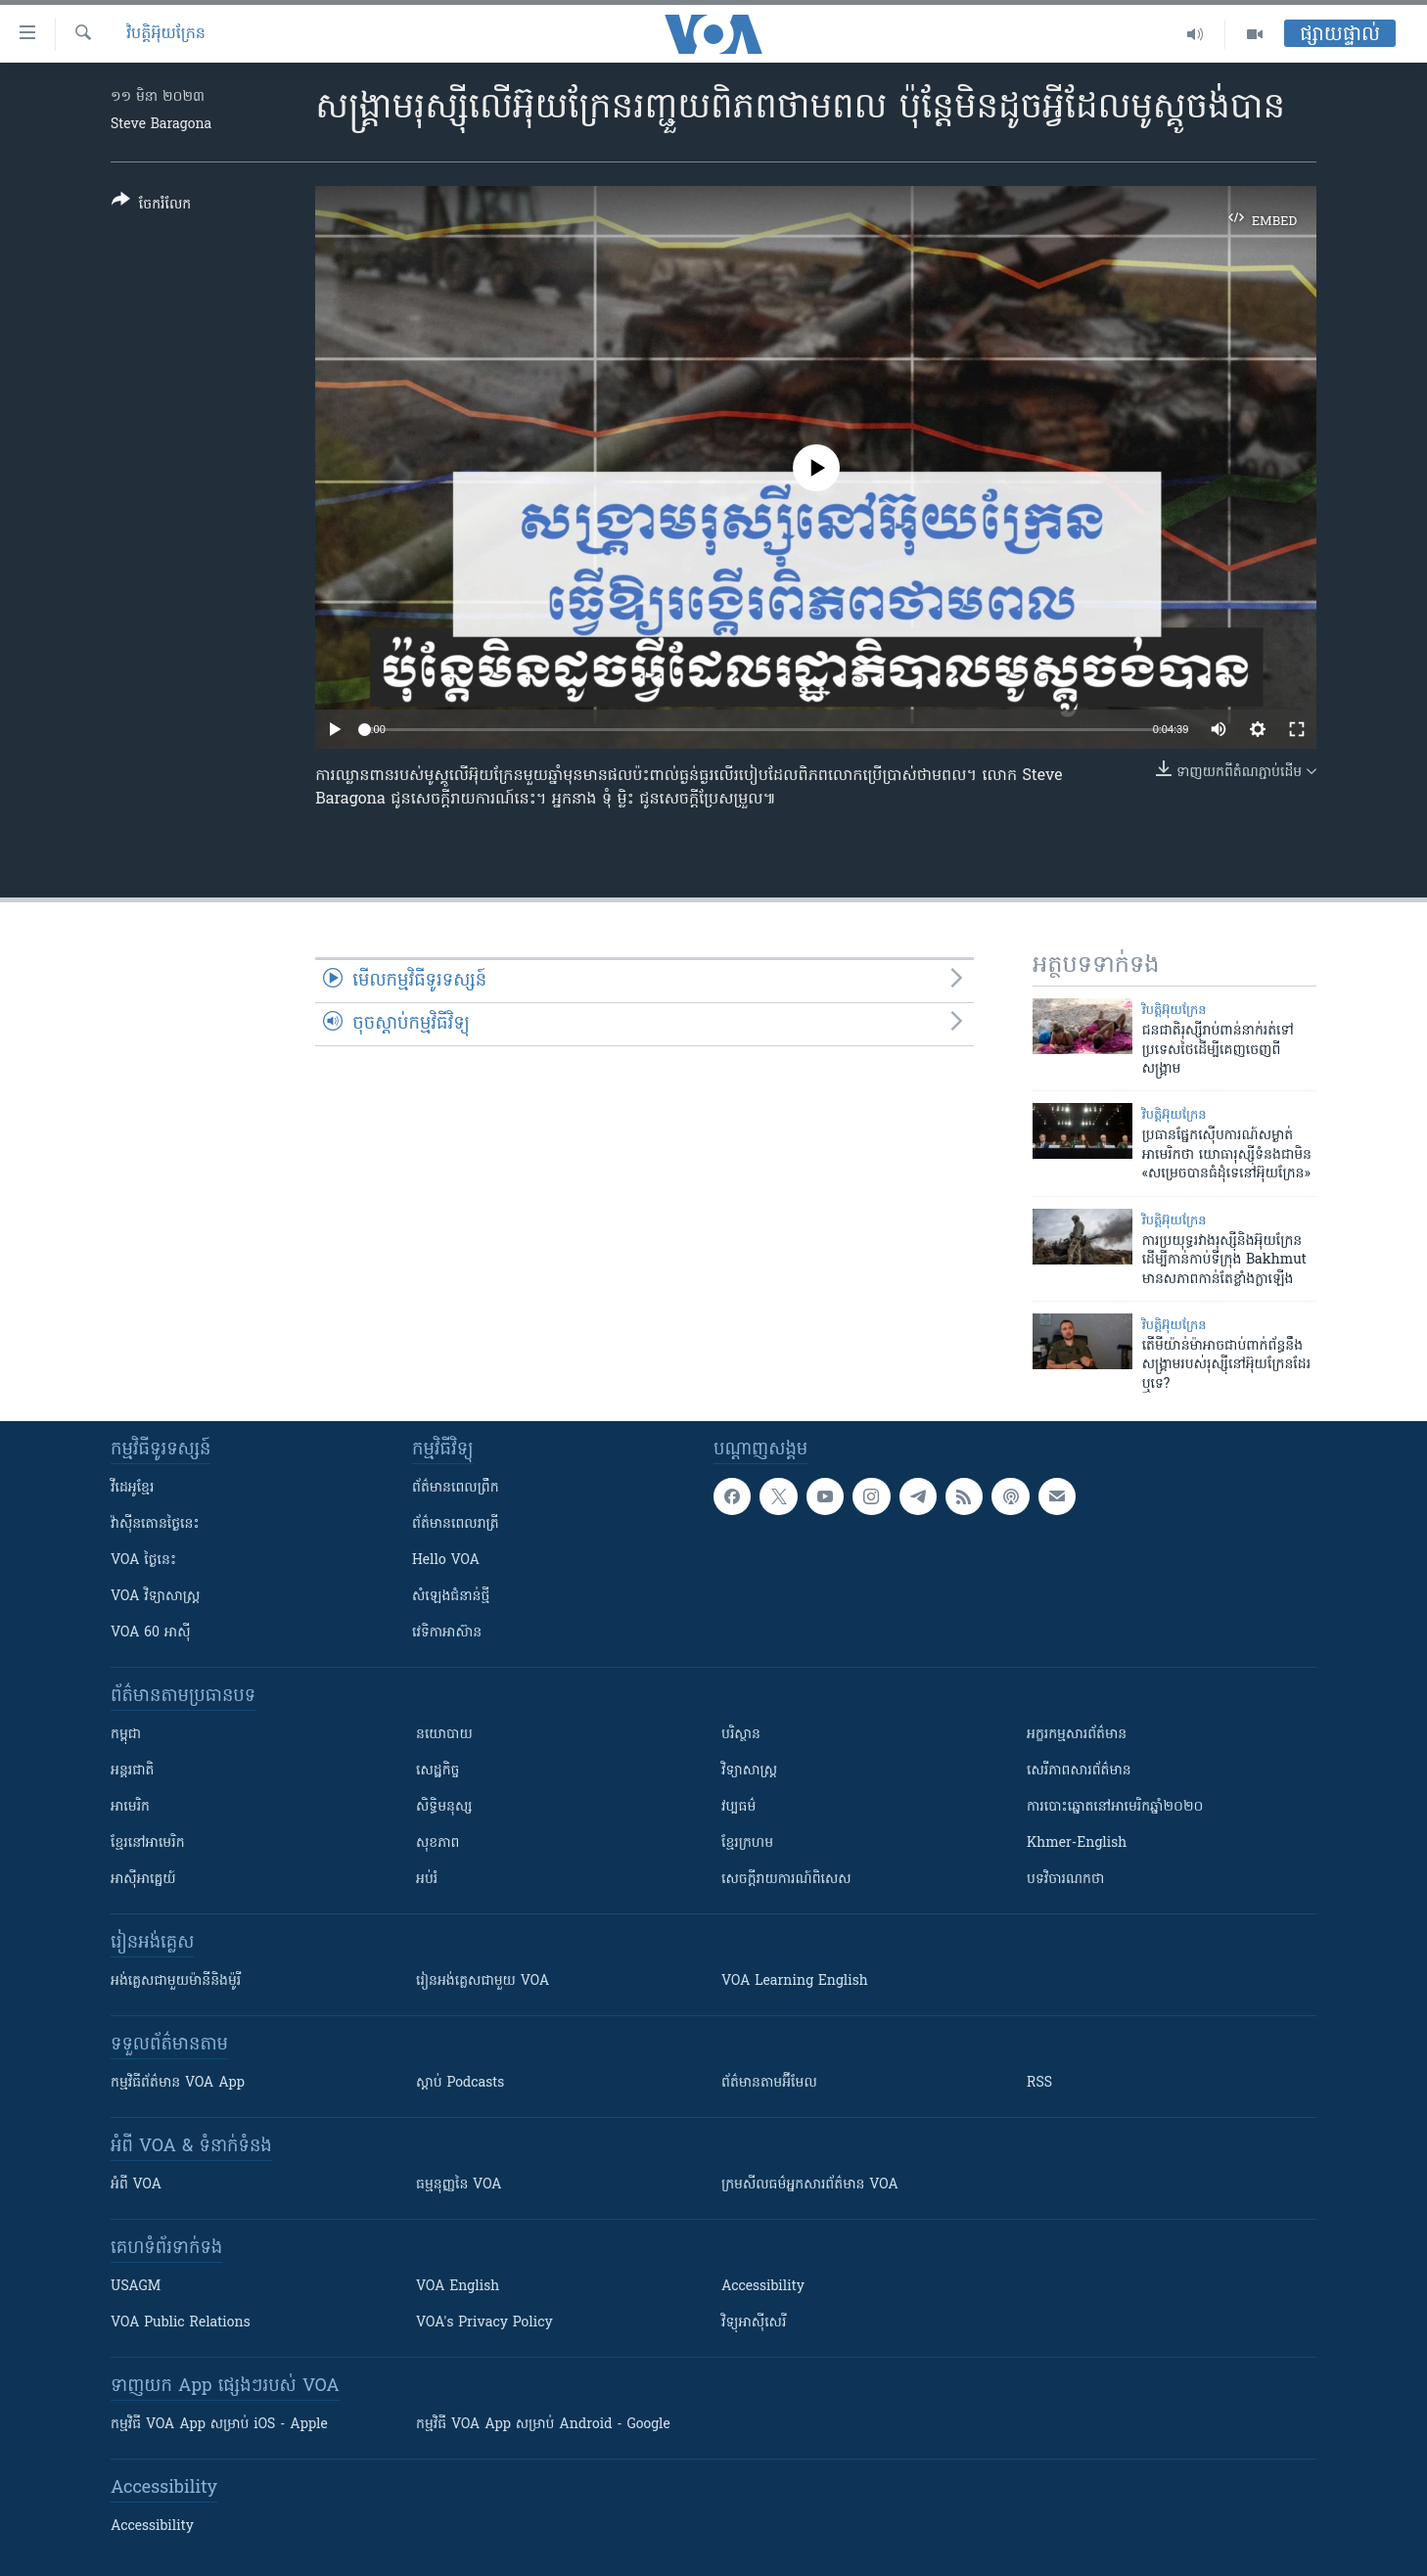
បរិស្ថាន (740, 1735)
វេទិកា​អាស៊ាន (447, 1633)
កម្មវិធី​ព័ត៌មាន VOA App (178, 2083)
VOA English (457, 2287)
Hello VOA (446, 1560)
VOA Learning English (794, 1981)
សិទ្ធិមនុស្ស (444, 1807)
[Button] (151, 206)
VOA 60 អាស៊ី (151, 1633)
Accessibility (763, 2287)
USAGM (136, 2287)
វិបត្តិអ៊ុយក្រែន (166, 34)
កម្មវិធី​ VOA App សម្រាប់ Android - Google (543, 2425)
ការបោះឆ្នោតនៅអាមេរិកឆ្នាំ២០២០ (1115, 1807)
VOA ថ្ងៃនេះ (143, 1560)
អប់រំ (426, 1879)
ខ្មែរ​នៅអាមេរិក (148, 1843)
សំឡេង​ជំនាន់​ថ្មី (450, 1597)
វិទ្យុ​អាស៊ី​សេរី (753, 2323)
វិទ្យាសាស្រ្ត (749, 1771)
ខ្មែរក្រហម (747, 1843)
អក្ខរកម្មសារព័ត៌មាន (1077, 1735)
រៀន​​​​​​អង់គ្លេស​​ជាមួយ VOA (482, 1981)
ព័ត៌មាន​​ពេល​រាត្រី (455, 1524)
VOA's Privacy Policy (484, 2323)
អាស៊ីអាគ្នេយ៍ (143, 1879)
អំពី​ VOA (136, 2185)
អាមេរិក (130, 1807)
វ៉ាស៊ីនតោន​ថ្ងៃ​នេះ (155, 1524)
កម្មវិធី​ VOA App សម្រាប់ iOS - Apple (219, 2425)
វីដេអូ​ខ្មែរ (132, 1488)
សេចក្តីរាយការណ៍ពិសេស (786, 1879)
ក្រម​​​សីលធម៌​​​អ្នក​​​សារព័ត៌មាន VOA (809, 2185)
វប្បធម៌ (738, 1807)
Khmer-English (1077, 1843)
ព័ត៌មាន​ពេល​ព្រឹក (455, 1488)
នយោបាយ (444, 1735)
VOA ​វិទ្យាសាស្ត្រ (155, 1597)
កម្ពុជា (126, 1735)
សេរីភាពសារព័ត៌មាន (1079, 1771)
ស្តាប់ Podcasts (460, 2083)
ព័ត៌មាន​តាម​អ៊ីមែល (769, 2083)
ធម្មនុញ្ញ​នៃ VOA (459, 2185)
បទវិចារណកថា (1065, 1879)
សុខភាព (437, 1843)
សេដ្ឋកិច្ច (437, 1771)
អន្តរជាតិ (132, 1771)
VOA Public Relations (181, 2323)
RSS (1039, 2083)
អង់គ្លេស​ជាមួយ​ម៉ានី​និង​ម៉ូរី (176, 1981)
